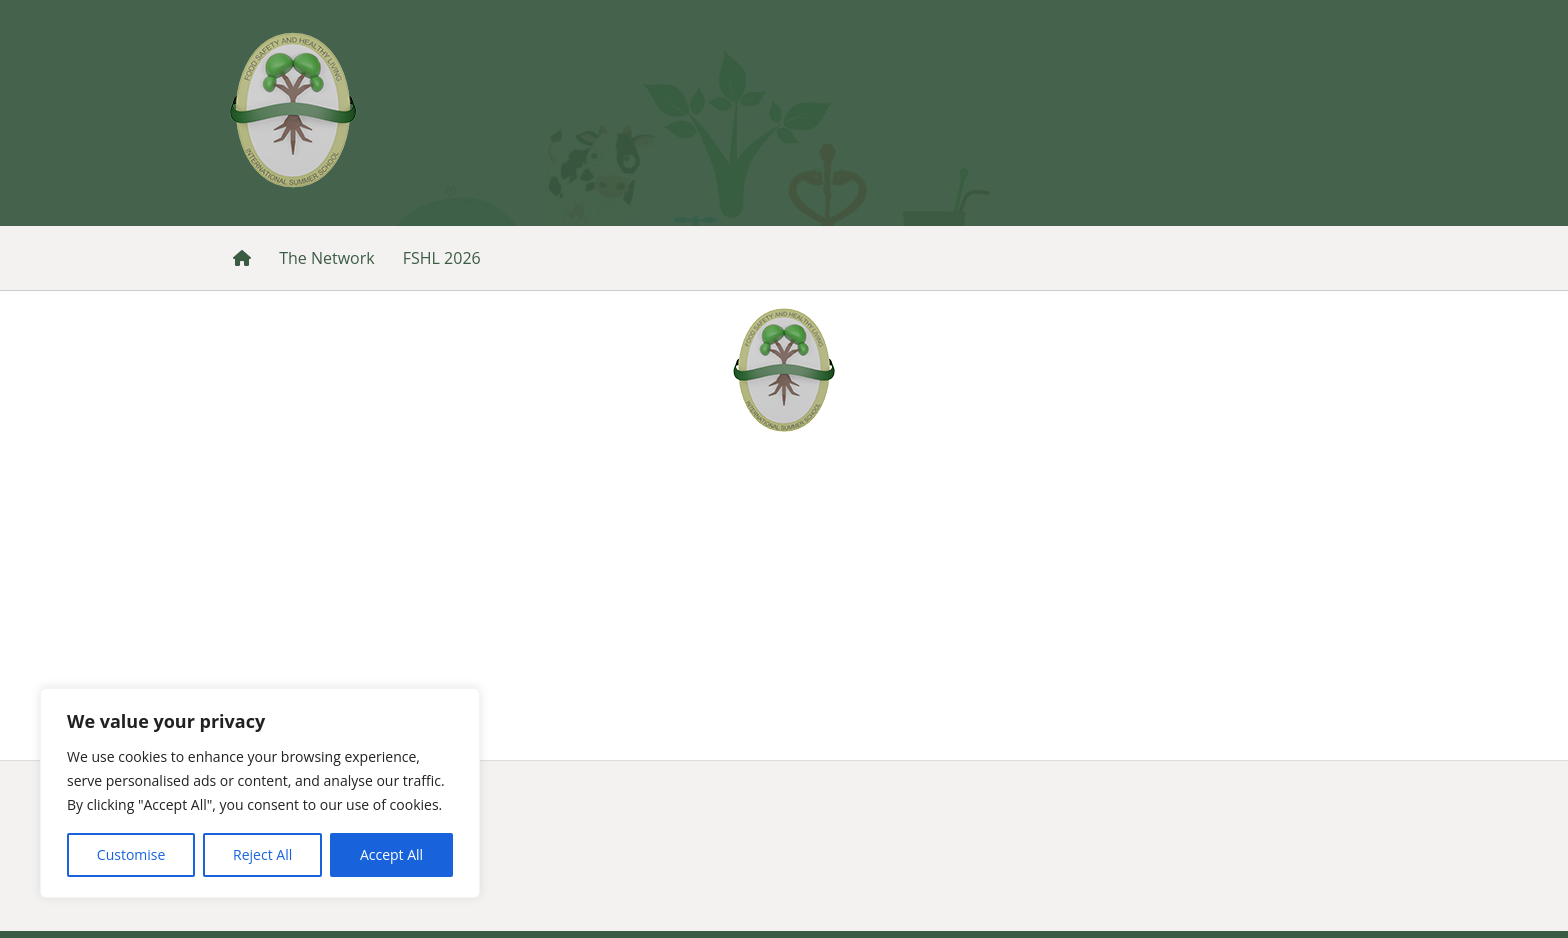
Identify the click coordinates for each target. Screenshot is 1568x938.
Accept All (391, 854)
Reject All (262, 854)
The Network (326, 258)
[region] (260, 793)
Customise (131, 854)
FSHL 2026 (442, 258)
